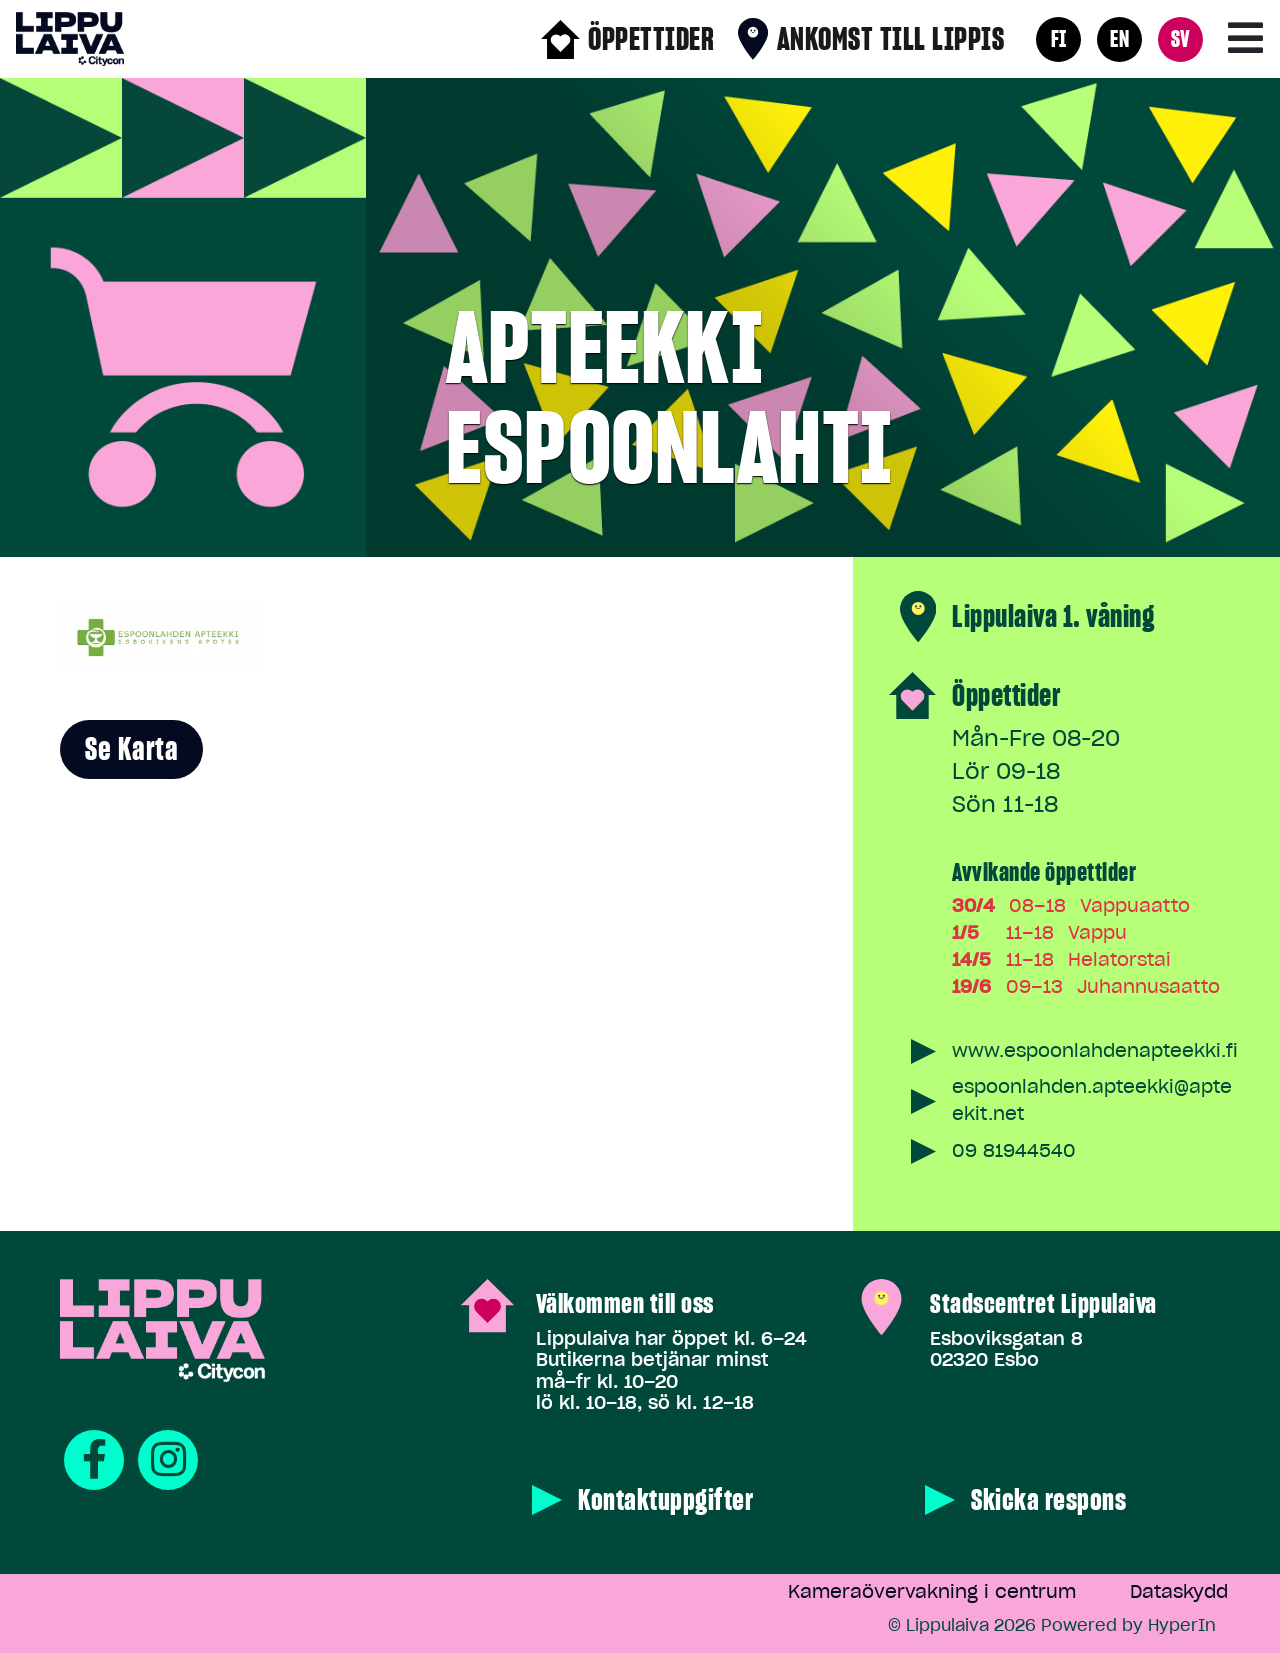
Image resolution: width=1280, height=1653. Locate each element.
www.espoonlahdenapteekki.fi (1095, 1050)
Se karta (131, 749)
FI (1059, 38)
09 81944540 (1014, 1150)
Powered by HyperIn (1128, 1625)
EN (1119, 38)
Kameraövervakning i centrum (932, 1591)
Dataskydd (1179, 1591)
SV (1181, 38)
